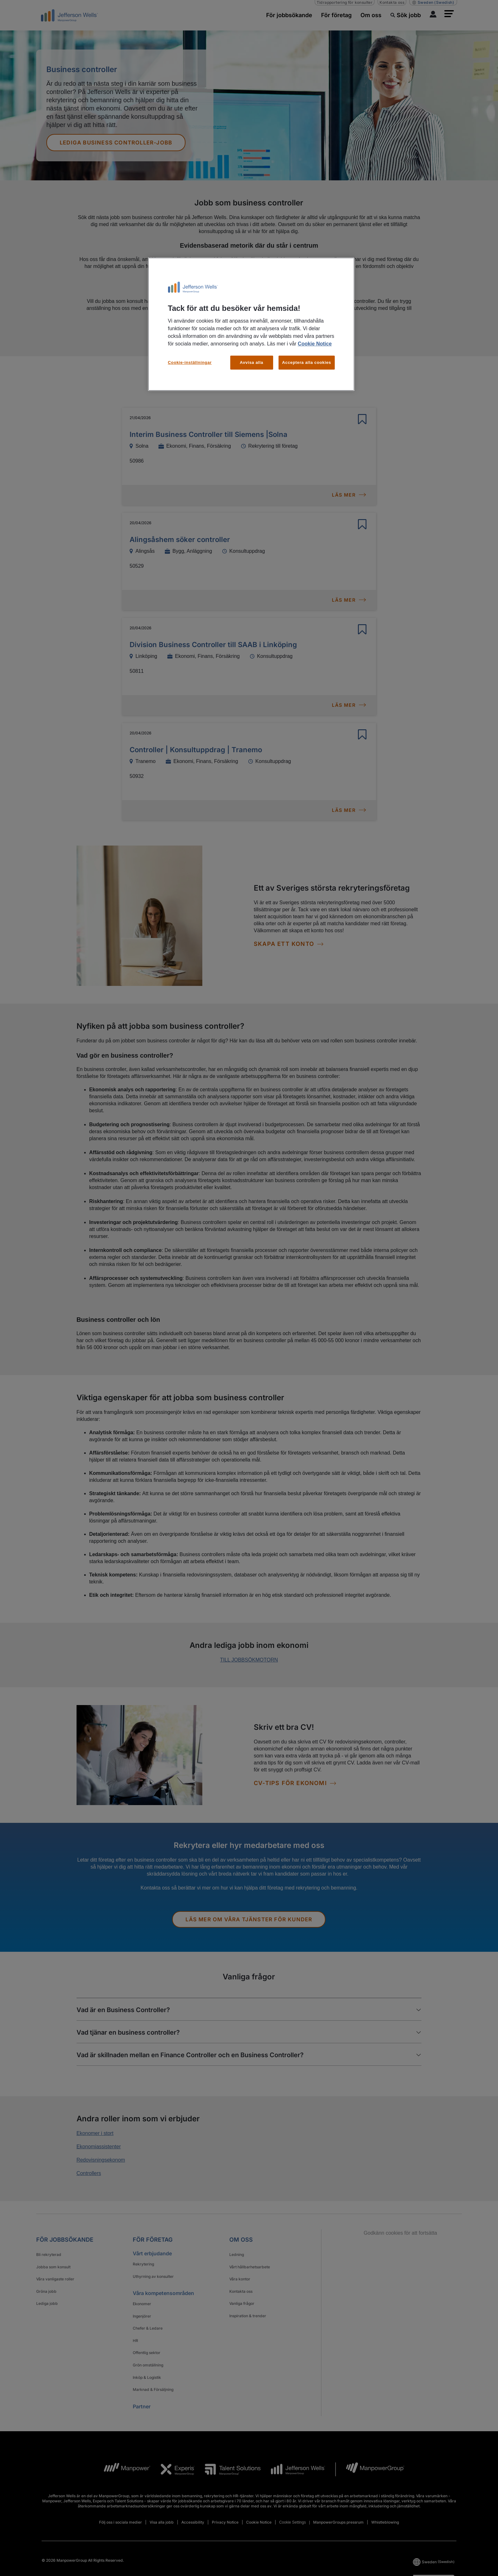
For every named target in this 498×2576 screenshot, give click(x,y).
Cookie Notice (315, 343)
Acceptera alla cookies (306, 362)
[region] (251, 324)
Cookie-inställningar (190, 362)
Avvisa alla (251, 362)
